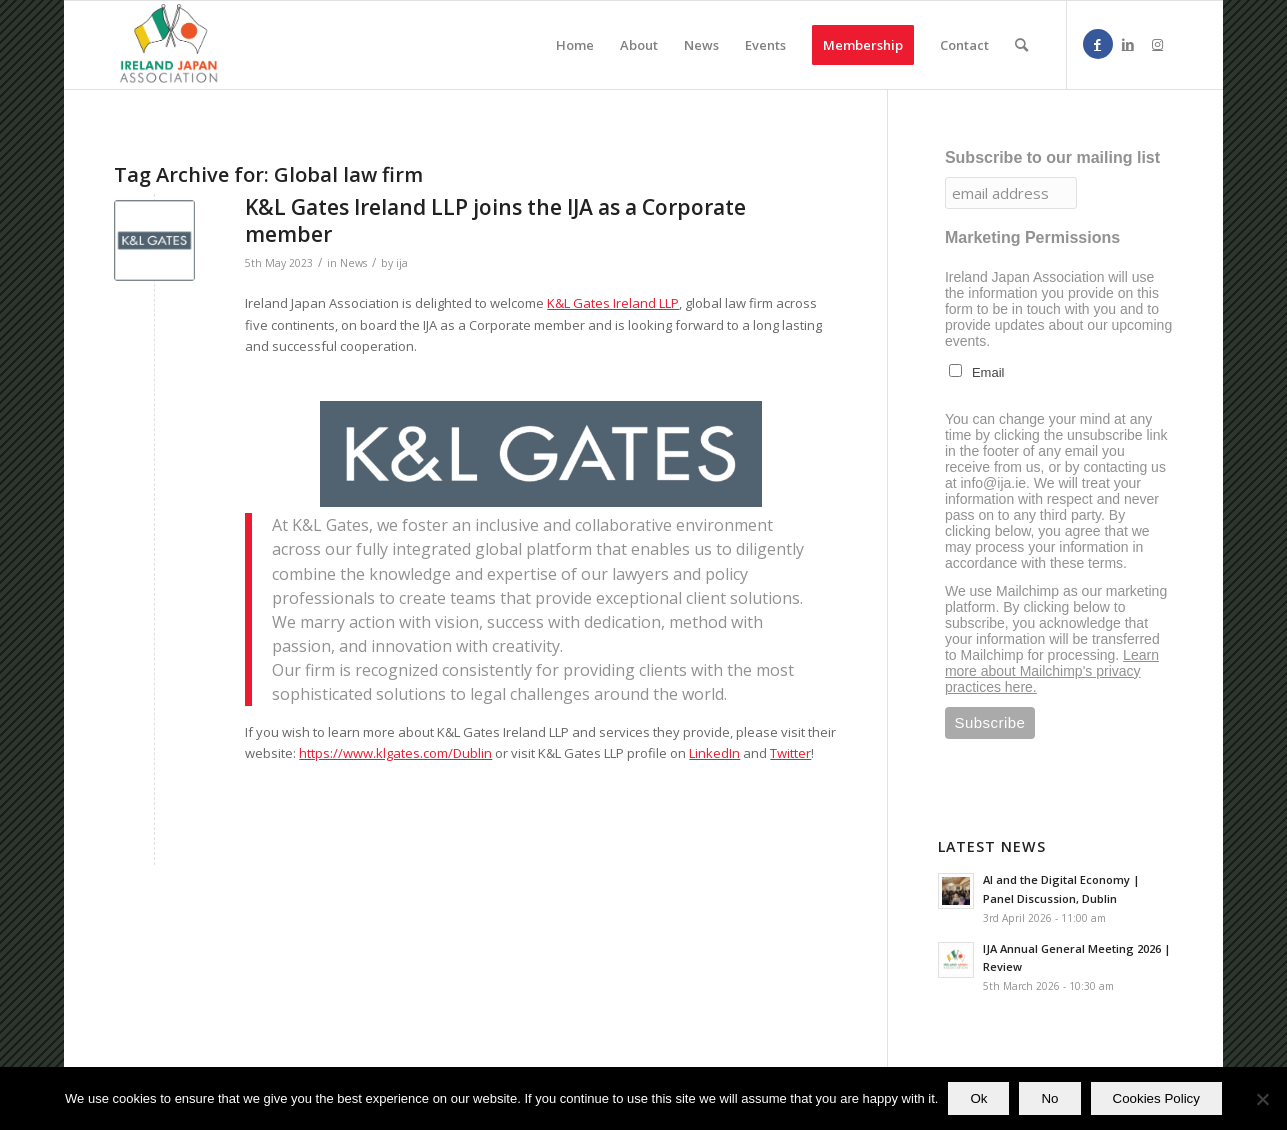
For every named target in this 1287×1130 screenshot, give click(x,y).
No (1049, 1098)
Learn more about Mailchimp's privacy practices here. (1052, 671)
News (353, 263)
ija (402, 263)
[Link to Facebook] (1098, 44)
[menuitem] (575, 45)
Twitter (790, 753)
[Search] (1021, 45)
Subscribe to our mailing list (1052, 157)
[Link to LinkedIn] (1128, 44)
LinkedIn (714, 753)
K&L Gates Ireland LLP (613, 303)
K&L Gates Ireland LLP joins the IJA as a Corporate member (495, 220)
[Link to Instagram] (1158, 44)
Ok (978, 1098)
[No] (1262, 1099)
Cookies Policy (1156, 1098)
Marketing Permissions (1032, 237)
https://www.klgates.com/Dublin (395, 753)
